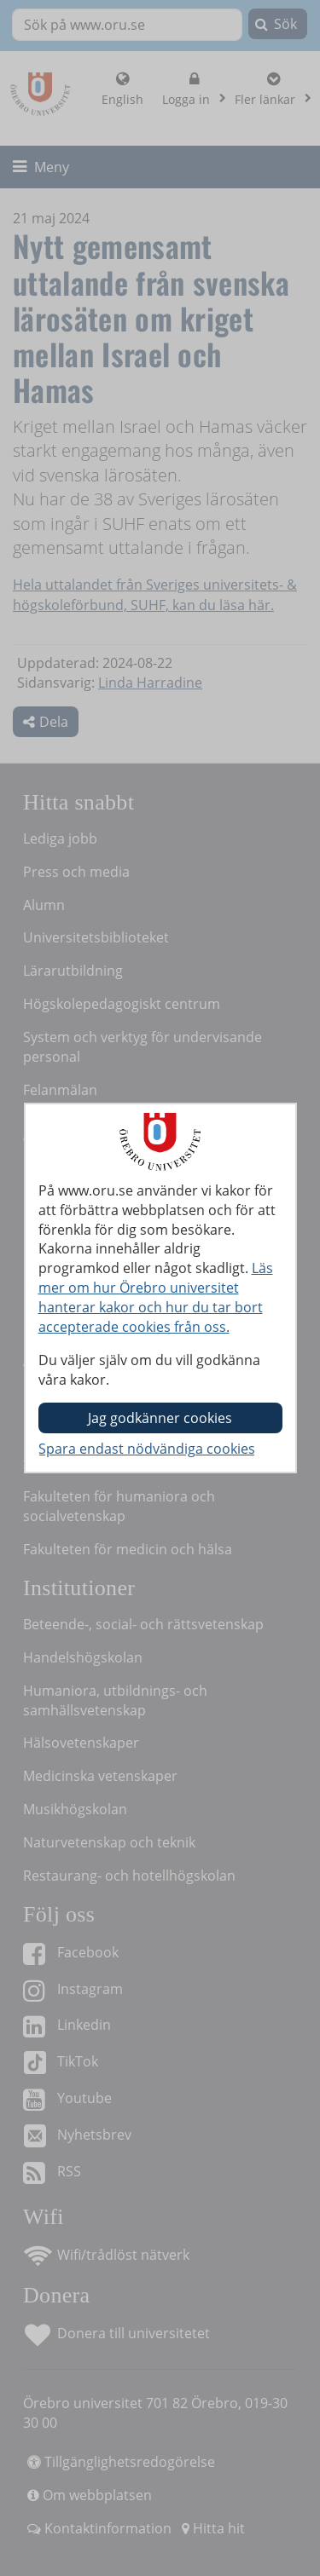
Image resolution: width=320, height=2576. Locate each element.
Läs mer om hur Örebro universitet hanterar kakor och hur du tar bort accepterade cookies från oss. (155, 1297)
